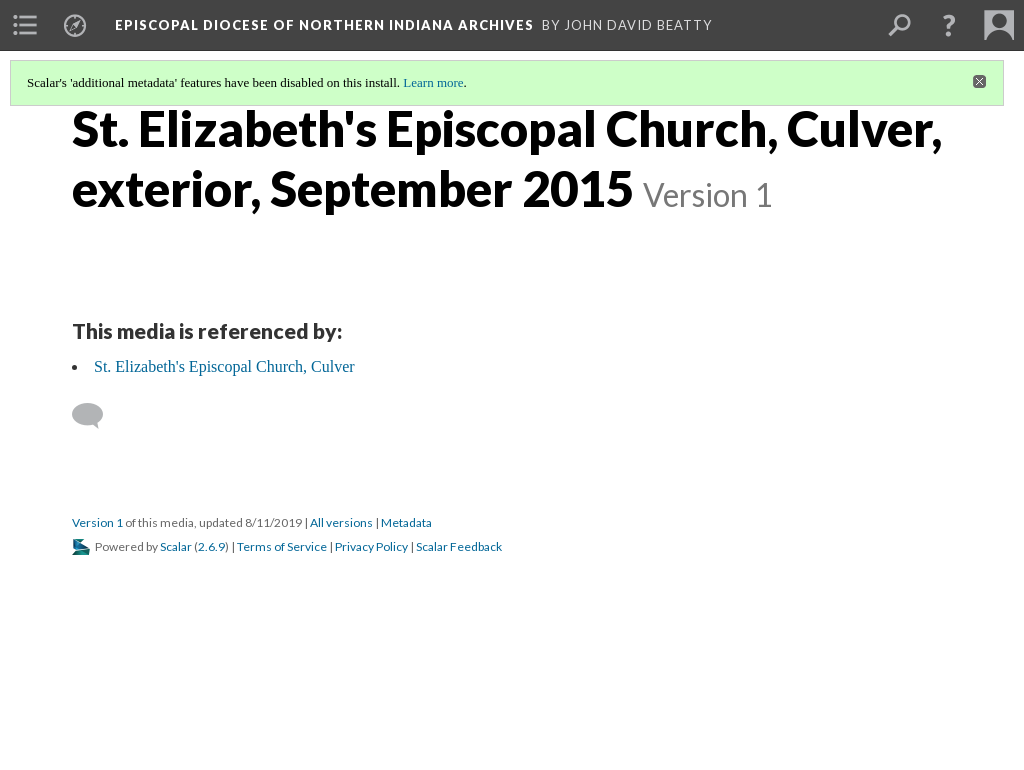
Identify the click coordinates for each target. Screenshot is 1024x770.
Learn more (433, 82)
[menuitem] (25, 25)
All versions (341, 522)
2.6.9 (211, 546)
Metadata (406, 522)
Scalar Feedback (459, 546)
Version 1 (97, 522)
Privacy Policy (371, 546)
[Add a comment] (96, 416)
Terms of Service (282, 546)
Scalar (176, 546)
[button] (949, 25)
